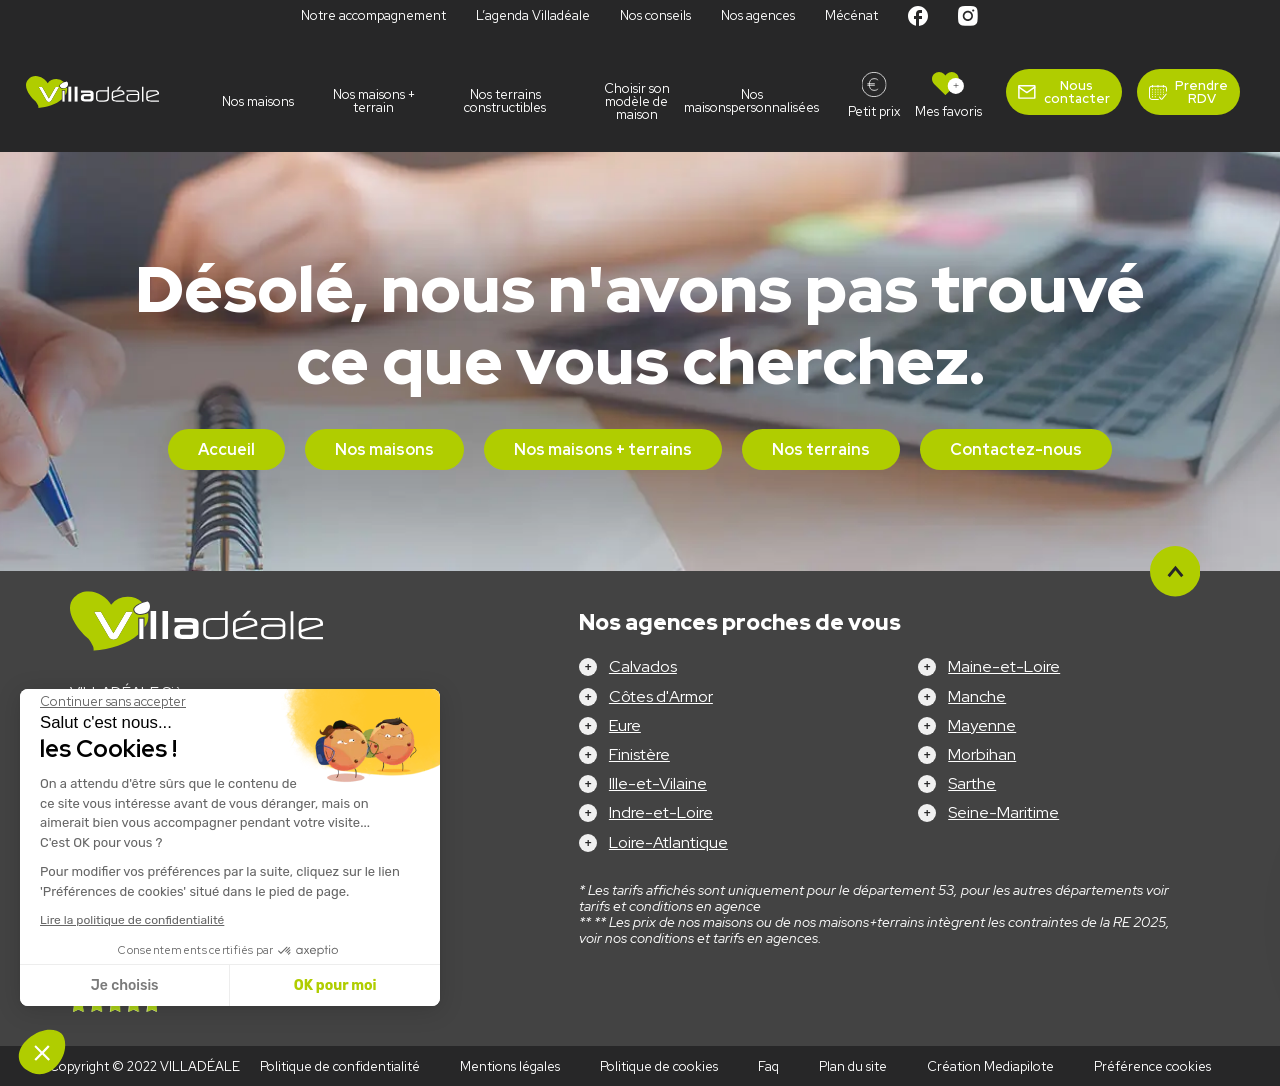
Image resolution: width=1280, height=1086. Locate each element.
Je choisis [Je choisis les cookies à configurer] (125, 985)
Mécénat (851, 15)
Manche (977, 696)
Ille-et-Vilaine (658, 783)
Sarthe (972, 783)
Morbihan (982, 754)
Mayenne (982, 725)
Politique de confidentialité (340, 1066)
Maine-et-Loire (1004, 666)
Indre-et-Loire (661, 812)
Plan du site (853, 1066)
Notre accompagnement (373, 15)
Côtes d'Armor (661, 696)
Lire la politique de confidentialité (132, 920)
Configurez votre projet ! (640, 1056)
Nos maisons (258, 101)
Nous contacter (1077, 92)
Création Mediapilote (990, 1066)
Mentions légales (510, 1066)
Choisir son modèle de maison (637, 101)
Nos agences (758, 15)
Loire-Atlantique (668, 842)
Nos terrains (821, 449)
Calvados (643, 666)
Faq (768, 1066)
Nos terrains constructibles (505, 101)
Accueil (226, 449)
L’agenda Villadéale (533, 15)
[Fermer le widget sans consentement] (113, 702)
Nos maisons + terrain (374, 101)
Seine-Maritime (1003, 812)
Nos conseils (655, 15)
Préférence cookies (1152, 1066)
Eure (625, 725)
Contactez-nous (1016, 449)
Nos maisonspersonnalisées (768, 101)
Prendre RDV (1201, 92)
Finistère (639, 754)
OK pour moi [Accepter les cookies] (335, 985)
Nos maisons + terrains (603, 449)
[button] (42, 1052)
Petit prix (874, 111)
